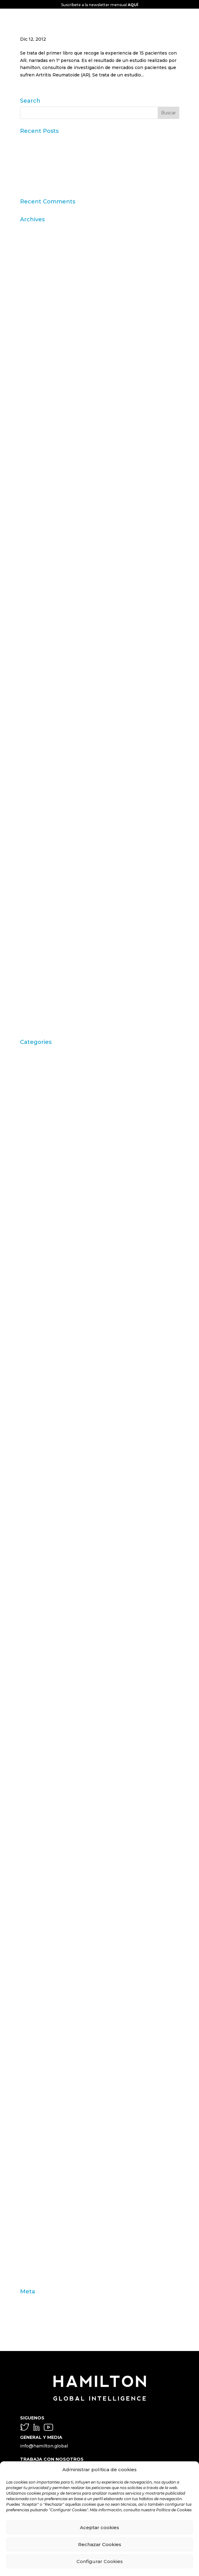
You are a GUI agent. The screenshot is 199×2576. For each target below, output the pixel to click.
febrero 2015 (34, 627)
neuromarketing (38, 1981)
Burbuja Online (37, 1203)
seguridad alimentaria (44, 2162)
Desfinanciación (38, 1516)
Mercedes (31, 1934)
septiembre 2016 (39, 551)
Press (26, 2076)
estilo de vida (34, 1573)
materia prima (35, 1905)
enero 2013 (32, 751)
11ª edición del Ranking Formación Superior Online (76, 176)
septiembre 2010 (39, 940)
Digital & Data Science (44, 1535)
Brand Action (34, 1155)
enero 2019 (32, 485)
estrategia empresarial (45, 1592)
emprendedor (35, 1554)
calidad (27, 1212)
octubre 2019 (34, 428)
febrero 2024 (34, 352)
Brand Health (35, 1165)
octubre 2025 (35, 266)
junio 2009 (32, 1007)
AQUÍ (133, 4)
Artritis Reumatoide (42, 1098)
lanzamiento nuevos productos (54, 1829)
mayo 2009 (32, 1016)
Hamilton (30, 1706)
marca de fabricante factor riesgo (57, 1858)
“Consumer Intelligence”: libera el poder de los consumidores (88, 185)
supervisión (33, 2209)
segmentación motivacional (51, 2152)
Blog (25, 1136)
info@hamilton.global (44, 2446)
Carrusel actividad (40, 1250)
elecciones (32, 1545)
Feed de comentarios (43, 2320)
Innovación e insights (44, 1763)
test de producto (38, 2237)
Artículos (30, 1089)
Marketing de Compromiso (50, 1877)
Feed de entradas (39, 2310)
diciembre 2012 (37, 760)
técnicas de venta (40, 2228)
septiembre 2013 (39, 722)
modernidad (33, 1962)
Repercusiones (37, 2124)
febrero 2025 (34, 295)
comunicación (35, 1393)
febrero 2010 (34, 959)
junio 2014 (31, 665)
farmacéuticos (36, 1659)
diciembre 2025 (37, 247)
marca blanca (35, 1848)
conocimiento (35, 1421)
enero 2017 (32, 532)
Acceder (29, 2301)
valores (28, 2256)
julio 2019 (30, 456)
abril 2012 (31, 817)
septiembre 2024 (39, 323)
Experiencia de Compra (46, 1630)
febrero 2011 (34, 912)
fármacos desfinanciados (47, 1668)
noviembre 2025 (38, 257)
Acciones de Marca (41, 1070)
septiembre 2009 (39, 997)
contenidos (32, 1459)
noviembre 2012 (38, 769)
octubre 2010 (35, 931)
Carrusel (29, 1241)
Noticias (29, 1990)
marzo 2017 (33, 522)
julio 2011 (30, 864)
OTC (25, 2038)
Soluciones (32, 2180)
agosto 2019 (33, 447)
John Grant (32, 1810)
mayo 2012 (32, 807)
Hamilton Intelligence (44, 1715)
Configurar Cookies (100, 2561)
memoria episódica (41, 1915)
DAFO (26, 1507)
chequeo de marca (40, 1317)
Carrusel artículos (39, 1260)
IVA (23, 1801)
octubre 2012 (34, 779)
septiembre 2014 (39, 646)
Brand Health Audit (41, 1174)
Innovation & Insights (44, 1772)
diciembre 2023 (37, 371)
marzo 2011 (32, 902)
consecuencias (36, 1430)
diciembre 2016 (37, 542)
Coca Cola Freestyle (42, 1345)
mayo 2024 (32, 333)
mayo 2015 (32, 608)
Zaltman (29, 2275)
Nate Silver (32, 1972)
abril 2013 (31, 741)
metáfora (30, 1943)
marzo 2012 (33, 826)
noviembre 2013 (38, 703)
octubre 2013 (34, 712)
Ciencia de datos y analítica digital (57, 1336)
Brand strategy (36, 1193)
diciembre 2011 (36, 845)
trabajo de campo (39, 2247)
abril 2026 (31, 228)
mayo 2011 (31, 883)
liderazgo (30, 1839)
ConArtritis (32, 1402)
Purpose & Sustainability (47, 2105)
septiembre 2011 (38, 855)
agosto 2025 (34, 276)
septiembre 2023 (39, 399)
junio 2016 (31, 570)
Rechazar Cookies (99, 2544)
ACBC (26, 1060)
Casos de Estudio (39, 1298)
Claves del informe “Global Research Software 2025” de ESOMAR (92, 166)
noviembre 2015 (38, 599)
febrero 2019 (34, 475)
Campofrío (31, 1222)
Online (27, 2000)
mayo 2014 (32, 674)
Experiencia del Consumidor (51, 1649)
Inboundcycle (35, 1744)
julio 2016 (30, 561)
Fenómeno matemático (46, 1677)
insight (28, 1782)
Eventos (29, 1611)
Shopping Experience (44, 2171)
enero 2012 (32, 836)
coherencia (32, 1355)
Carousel (29, 1231)
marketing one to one (44, 1896)
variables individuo (41, 2266)
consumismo (34, 1450)
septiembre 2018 (39, 504)
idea (24, 1725)
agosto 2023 (34, 409)
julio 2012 (30, 788)
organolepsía (34, 2029)
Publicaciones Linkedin (46, 2095)
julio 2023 (31, 418)
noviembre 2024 (38, 314)
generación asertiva (42, 1696)
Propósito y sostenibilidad (49, 2085)
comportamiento (39, 1364)
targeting (30, 2219)
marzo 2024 (33, 342)
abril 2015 (30, 617)
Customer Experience (44, 1487)
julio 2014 (30, 656)
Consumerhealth (39, 1440)
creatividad (32, 1469)
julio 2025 (31, 285)
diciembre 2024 (37, 304)
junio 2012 (31, 798)
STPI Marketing (37, 2199)
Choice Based (35, 1326)
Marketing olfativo (40, 1886)
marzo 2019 (33, 466)
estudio (28, 1602)
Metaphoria (33, 1953)
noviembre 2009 (38, 978)
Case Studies (34, 1288)
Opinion (29, 2019)
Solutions (30, 2190)
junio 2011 (31, 874)
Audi (25, 1117)
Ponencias (32, 2048)
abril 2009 (31, 1026)
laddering (30, 1820)
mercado (29, 1924)
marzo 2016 (33, 589)
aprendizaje (33, 1079)
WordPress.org (36, 2329)
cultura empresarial (41, 1478)
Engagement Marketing (46, 1564)
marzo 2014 (33, 684)
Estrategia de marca (42, 1582)
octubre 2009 (35, 988)
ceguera (29, 1307)
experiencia (33, 1620)
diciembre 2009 (38, 969)
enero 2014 (32, 694)
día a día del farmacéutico (48, 1525)
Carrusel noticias (38, 1279)
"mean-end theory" (41, 1051)
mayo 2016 (32, 580)
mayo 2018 (32, 513)
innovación (32, 1753)
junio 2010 (31, 950)
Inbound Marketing (42, 1734)
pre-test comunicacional (47, 2057)
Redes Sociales (37, 2114)
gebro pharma (36, 1687)
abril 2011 (30, 893)
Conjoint (29, 1412)
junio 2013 (31, 731)
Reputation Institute (43, 2133)
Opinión (29, 2010)
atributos (30, 1108)
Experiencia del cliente (45, 1639)
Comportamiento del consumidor (57, 1383)
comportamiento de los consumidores (62, 1374)
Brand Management (42, 1184)
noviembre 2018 (38, 494)
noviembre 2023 (38, 380)
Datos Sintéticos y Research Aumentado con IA (73, 157)
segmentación (36, 2142)
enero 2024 (33, 361)
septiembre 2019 (39, 437)
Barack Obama (36, 1127)
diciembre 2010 (37, 921)
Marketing (31, 1867)
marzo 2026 (33, 238)
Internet (29, 1791)
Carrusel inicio (36, 1269)
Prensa (28, 2067)
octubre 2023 (35, 390)
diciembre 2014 (37, 637)
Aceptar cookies (99, 2527)
